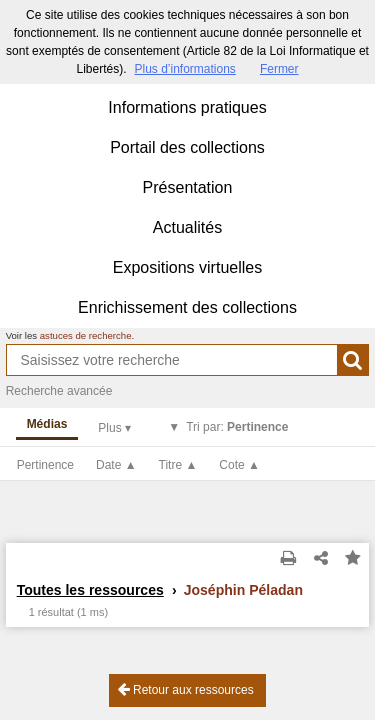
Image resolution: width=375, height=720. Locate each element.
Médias (47, 424)
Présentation (188, 187)
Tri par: (237, 427)
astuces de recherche (86, 335)
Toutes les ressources (90, 590)
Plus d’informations (184, 69)
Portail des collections (187, 147)
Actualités (187, 227)
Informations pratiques (187, 107)
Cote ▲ (239, 465)
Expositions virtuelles (187, 267)
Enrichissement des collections (187, 307)
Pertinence (45, 465)
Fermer (279, 69)
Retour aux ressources (186, 689)
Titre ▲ (178, 465)
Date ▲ (116, 465)
